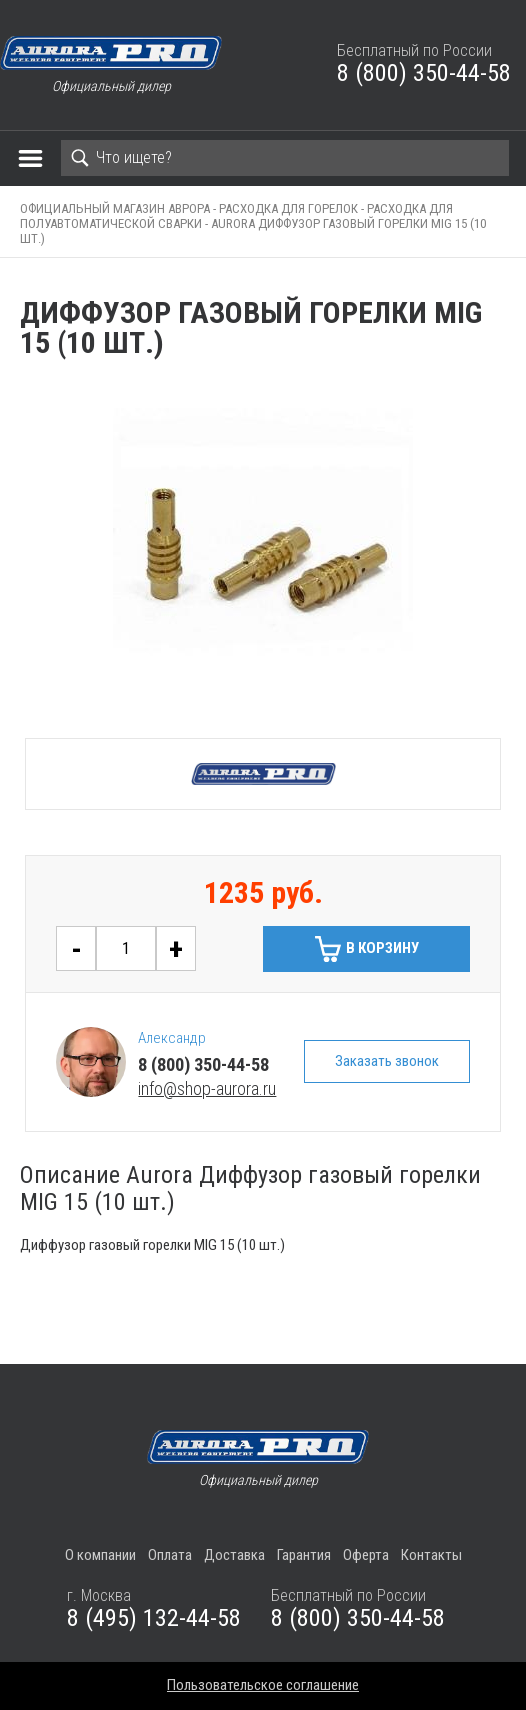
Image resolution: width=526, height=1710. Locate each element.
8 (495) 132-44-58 (154, 1618)
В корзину (382, 948)
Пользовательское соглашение (263, 1685)
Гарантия (304, 1555)
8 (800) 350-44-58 (424, 73)
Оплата (170, 1555)
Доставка (234, 1555)
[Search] (285, 158)
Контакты (431, 1555)
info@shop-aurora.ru (207, 1088)
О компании (100, 1555)
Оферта (366, 1555)
